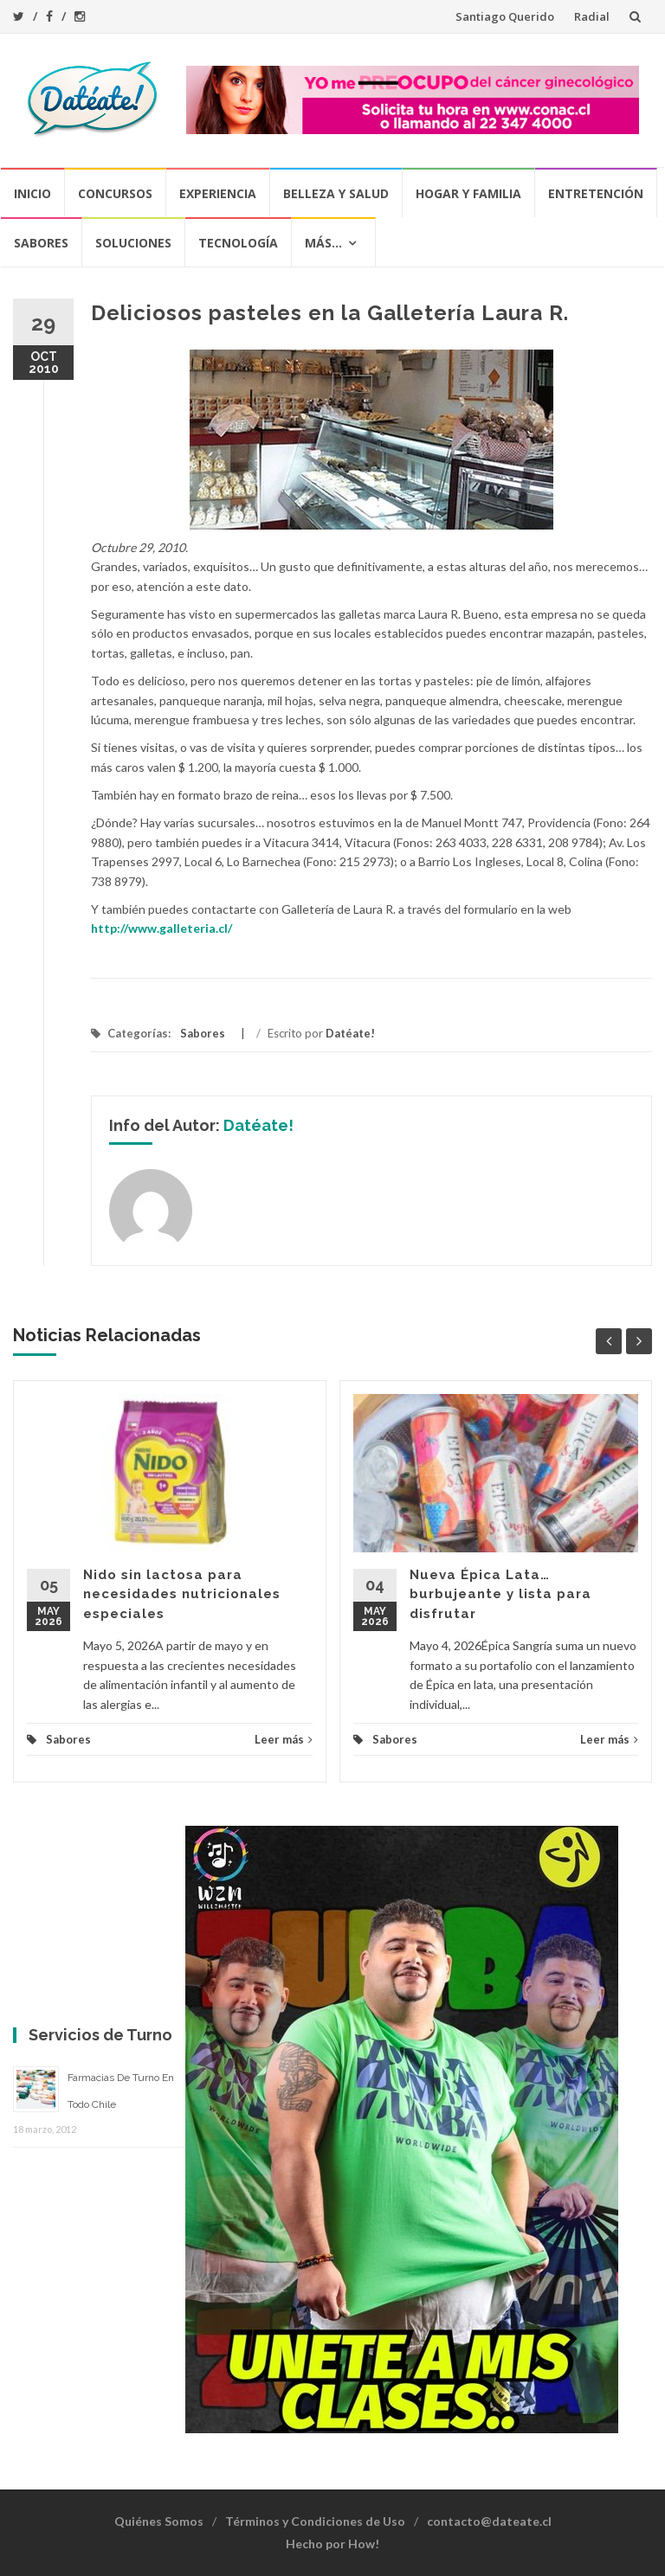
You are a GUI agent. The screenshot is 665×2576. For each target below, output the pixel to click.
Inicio (32, 193)
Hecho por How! (332, 2543)
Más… (323, 242)
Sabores (41, 242)
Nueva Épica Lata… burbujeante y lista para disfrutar (500, 1594)
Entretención (595, 193)
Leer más (284, 1739)
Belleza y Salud (336, 193)
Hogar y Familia (468, 193)
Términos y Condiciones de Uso (315, 2521)
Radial (592, 16)
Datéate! (350, 1033)
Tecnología (238, 242)
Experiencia (217, 193)
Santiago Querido (504, 16)
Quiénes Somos (158, 2521)
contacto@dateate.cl (489, 2521)
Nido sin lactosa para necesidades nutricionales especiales (182, 1594)
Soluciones (133, 242)
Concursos (115, 193)
